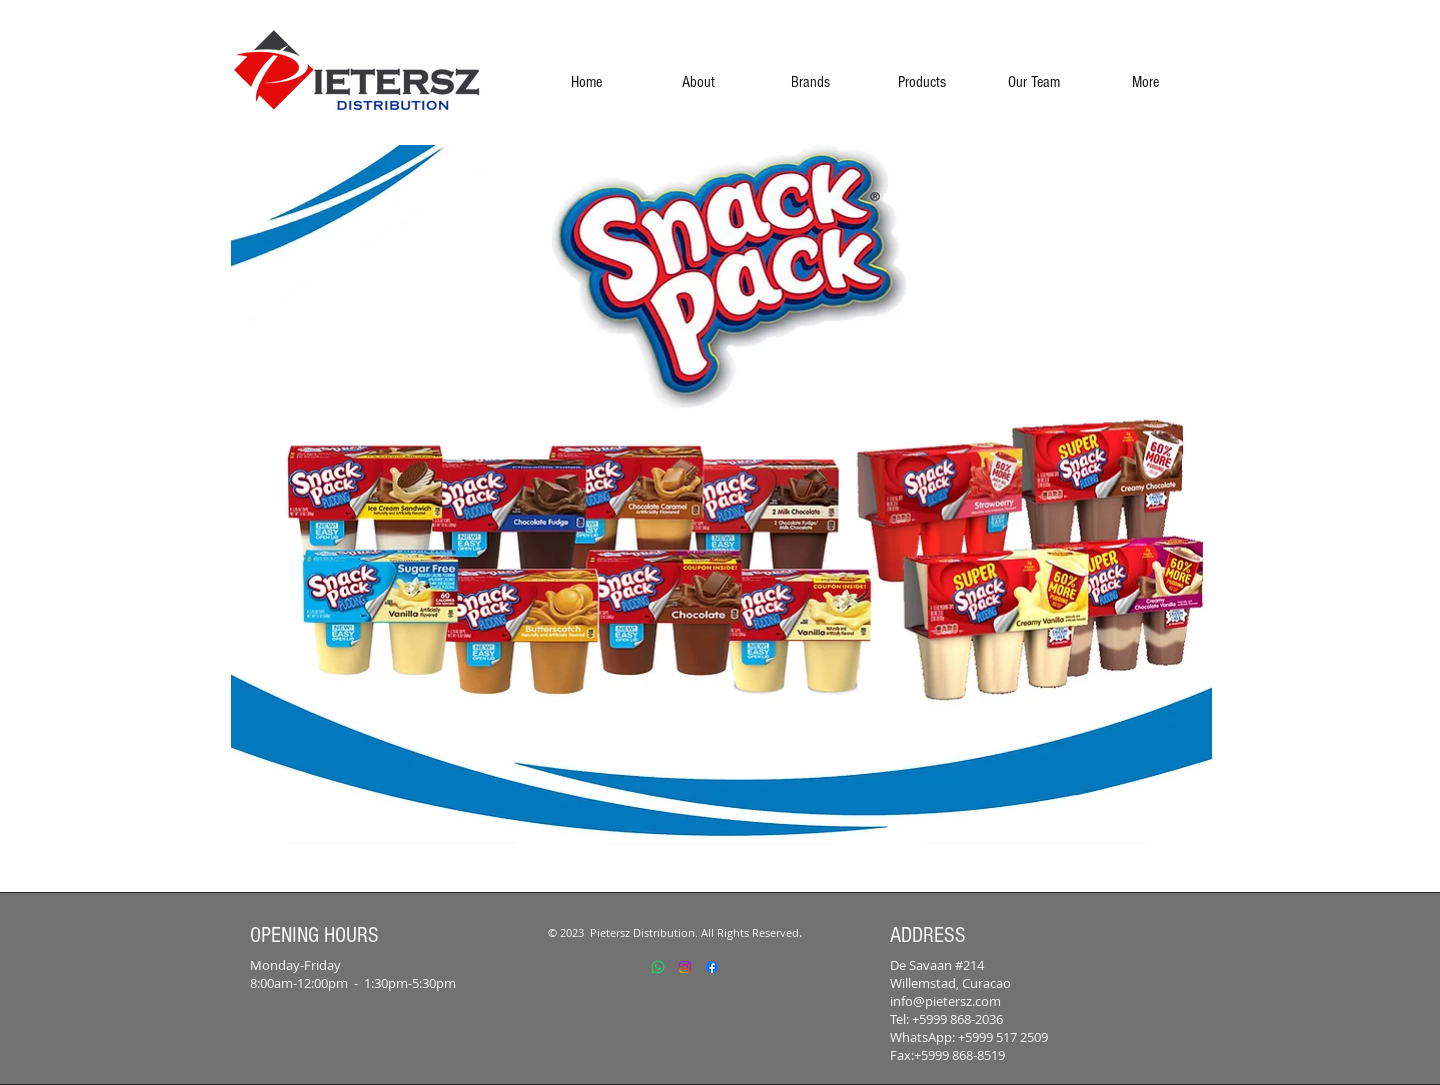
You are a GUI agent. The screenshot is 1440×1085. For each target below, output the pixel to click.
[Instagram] (685, 967)
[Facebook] (712, 967)
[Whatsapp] (658, 967)
